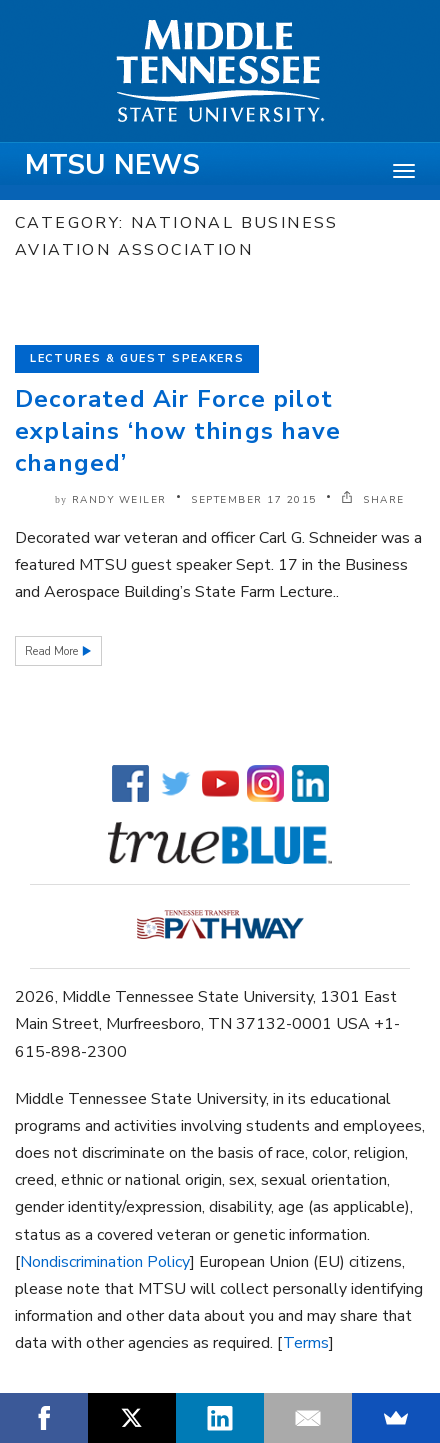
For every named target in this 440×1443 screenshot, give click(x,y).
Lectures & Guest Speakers (137, 358)
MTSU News (112, 165)
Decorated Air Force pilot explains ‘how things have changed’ (178, 431)
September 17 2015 (254, 500)
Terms (306, 1343)
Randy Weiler (119, 500)
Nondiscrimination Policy (105, 1262)
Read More (53, 651)
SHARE (373, 500)
